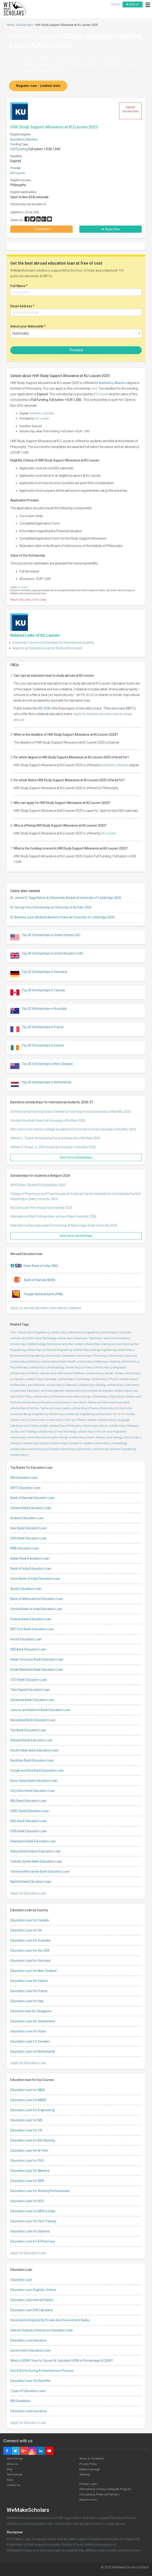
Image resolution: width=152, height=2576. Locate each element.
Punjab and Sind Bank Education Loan (37, 1770)
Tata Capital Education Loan (30, 1690)
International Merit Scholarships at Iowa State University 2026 (53, 1216)
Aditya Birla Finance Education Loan (35, 1851)
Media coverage (89, 2469)
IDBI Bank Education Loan (28, 1649)
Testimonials (15, 2474)
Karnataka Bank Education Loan (32, 1720)
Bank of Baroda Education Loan (32, 1498)
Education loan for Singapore (30, 2011)
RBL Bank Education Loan (28, 1801)
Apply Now (110, 229)
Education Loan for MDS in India (32, 2211)
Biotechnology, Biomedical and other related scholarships (65, 1344)
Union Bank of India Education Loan (35, 1578)
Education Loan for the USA (29, 1950)
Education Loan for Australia (30, 1940)
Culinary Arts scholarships (46, 1420)
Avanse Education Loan (27, 1518)
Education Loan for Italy (27, 2001)
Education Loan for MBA (27, 2090)
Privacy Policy (88, 2464)
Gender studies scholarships (122, 1373)
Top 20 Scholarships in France (37, 1029)
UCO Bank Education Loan (28, 1679)
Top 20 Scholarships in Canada (37, 992)
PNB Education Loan (24, 1548)
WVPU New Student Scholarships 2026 (37, 1185)
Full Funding (18, 149)
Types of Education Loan (27, 2391)
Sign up (132, 4)
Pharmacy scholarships (109, 1355)
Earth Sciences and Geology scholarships (113, 1437)
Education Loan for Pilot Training (33, 2221)
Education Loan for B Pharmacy (32, 2241)
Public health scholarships (76, 1361)
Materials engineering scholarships (89, 1414)
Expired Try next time (130, 109)
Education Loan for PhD (27, 2160)
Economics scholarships (93, 1449)
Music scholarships (113, 1425)
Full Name (18, 286)
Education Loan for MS (26, 2120)
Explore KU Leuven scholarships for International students (53, 642)
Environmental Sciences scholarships (106, 1390)
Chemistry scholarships (80, 1385)
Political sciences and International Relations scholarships (65, 1373)
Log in (115, 4)
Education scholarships (55, 1402)
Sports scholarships (54, 1443)
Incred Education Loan (26, 1639)
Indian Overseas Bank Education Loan (36, 1659)
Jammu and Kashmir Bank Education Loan (40, 1710)
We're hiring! (15, 2458)
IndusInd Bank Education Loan (31, 1740)
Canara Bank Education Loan (30, 1508)
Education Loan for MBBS (28, 2100)
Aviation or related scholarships (89, 1443)
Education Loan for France (28, 1991)
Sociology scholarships (59, 1379)
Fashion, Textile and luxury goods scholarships (58, 1408)
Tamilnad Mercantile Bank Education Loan (40, 1871)
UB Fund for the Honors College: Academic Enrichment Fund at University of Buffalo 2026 (73, 1129)
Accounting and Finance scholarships (52, 1449)
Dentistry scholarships (43, 1361)
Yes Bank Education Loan (28, 1730)
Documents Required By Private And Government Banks (50, 2320)
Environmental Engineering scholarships (35, 1355)
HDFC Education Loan (25, 1488)
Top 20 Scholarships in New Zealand (41, 1066)
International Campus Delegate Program (105, 2489)
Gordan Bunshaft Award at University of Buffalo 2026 (47, 1120)
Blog (9, 2469)
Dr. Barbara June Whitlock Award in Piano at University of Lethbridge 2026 (62, 917)
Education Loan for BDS (27, 2201)
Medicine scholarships (77, 1355)
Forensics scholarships (25, 1443)
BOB (47, 708)
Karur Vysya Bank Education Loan (34, 1780)
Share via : (17, 220)
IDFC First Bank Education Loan (32, 1629)
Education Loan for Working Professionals (39, 2191)
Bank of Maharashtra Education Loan (36, 1599)
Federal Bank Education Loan (30, 1619)
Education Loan (21, 2280)
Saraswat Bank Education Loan (32, 1700)
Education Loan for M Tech (29, 2150)
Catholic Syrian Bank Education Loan (36, 1861)
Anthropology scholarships (65, 1367)
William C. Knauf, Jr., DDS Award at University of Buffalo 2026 (53, 1147)
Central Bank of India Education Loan (36, 1609)
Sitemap (84, 2474)
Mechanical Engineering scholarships (93, 1332)
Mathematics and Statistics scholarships (36, 1385)
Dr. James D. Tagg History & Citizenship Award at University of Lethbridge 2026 (65, 898)
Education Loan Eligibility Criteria (33, 2290)
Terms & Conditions (91, 2458)
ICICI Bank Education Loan (28, 1538)
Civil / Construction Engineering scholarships (38, 1332)
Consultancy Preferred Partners (99, 2494)
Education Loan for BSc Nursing (32, 2140)
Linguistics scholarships (27, 1379)
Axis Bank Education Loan (28, 1528)
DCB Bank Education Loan (28, 1831)
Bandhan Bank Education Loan (32, 1760)
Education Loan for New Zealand (33, 1971)
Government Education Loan (30, 2350)
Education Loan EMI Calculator (31, 2310)
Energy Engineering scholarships (112, 1350)
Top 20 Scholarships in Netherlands (40, 1084)
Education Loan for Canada (29, 1920)
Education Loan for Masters (29, 2170)
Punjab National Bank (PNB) (36, 1294)
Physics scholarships (122, 1379)
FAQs (10, 2480)
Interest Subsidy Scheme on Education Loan (41, 2330)
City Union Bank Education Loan (32, 1791)
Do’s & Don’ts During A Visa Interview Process (42, 2370)
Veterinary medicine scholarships (116, 1361)
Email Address (22, 306)
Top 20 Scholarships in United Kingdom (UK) (46, 955)
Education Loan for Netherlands (32, 2051)
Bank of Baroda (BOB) (32, 1280)
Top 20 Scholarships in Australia (38, 1010)
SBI (40, 708)
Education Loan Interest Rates (31, 2300)
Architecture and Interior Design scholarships (79, 1396)
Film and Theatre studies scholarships (89, 1420)
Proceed (76, 350)
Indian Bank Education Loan (29, 1558)
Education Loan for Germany (30, 1960)
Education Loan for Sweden (29, 2041)
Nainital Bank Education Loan (30, 1881)
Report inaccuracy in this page (28, 599)
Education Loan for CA (26, 2130)
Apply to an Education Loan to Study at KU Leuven (47, 648)
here (94, 388)
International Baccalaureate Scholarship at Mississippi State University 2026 (63, 1225)
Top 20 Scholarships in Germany (38, 974)
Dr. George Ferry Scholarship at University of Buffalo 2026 (51, 907)
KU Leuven (17, 173)
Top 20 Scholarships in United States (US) (45, 937)
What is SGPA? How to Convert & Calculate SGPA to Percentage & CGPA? (61, 2360)
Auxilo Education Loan (26, 1589)
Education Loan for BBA (27, 2181)
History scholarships (97, 1367)
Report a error (88, 2499)
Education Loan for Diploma (29, 2231)
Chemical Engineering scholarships (67, 1350)
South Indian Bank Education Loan (34, 1750)
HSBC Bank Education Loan (29, 1811)
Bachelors (17, 139)
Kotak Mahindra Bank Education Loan (36, 1669)
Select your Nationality (28, 326)
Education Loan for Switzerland (32, 2021)
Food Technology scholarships (75, 1431)
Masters (32, 139)
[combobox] (76, 333)
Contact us (13, 2485)
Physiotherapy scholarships (28, 1367)
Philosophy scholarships (83, 1425)
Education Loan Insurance (28, 2340)
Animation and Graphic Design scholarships (57, 1437)
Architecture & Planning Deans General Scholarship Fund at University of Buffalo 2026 (70, 1111)
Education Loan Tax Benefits (30, 2381)
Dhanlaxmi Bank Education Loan (33, 1841)
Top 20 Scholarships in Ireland (37, 1047)
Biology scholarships (110, 1385)
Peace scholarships (102, 1408)
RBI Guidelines (20, 2401)
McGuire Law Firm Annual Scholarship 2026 (41, 1207)
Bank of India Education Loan (30, 1568)
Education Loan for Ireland (28, 1981)
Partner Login (88, 2484)
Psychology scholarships (91, 1379)
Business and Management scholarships (55, 1390)
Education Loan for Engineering (32, 2110)
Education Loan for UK (26, 1930)
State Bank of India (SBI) (34, 1266)
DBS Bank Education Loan (28, 1821)
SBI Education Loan (24, 1477)
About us (12, 2464)
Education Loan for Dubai (28, 2031)
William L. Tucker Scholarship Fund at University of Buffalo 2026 (55, 1138)
